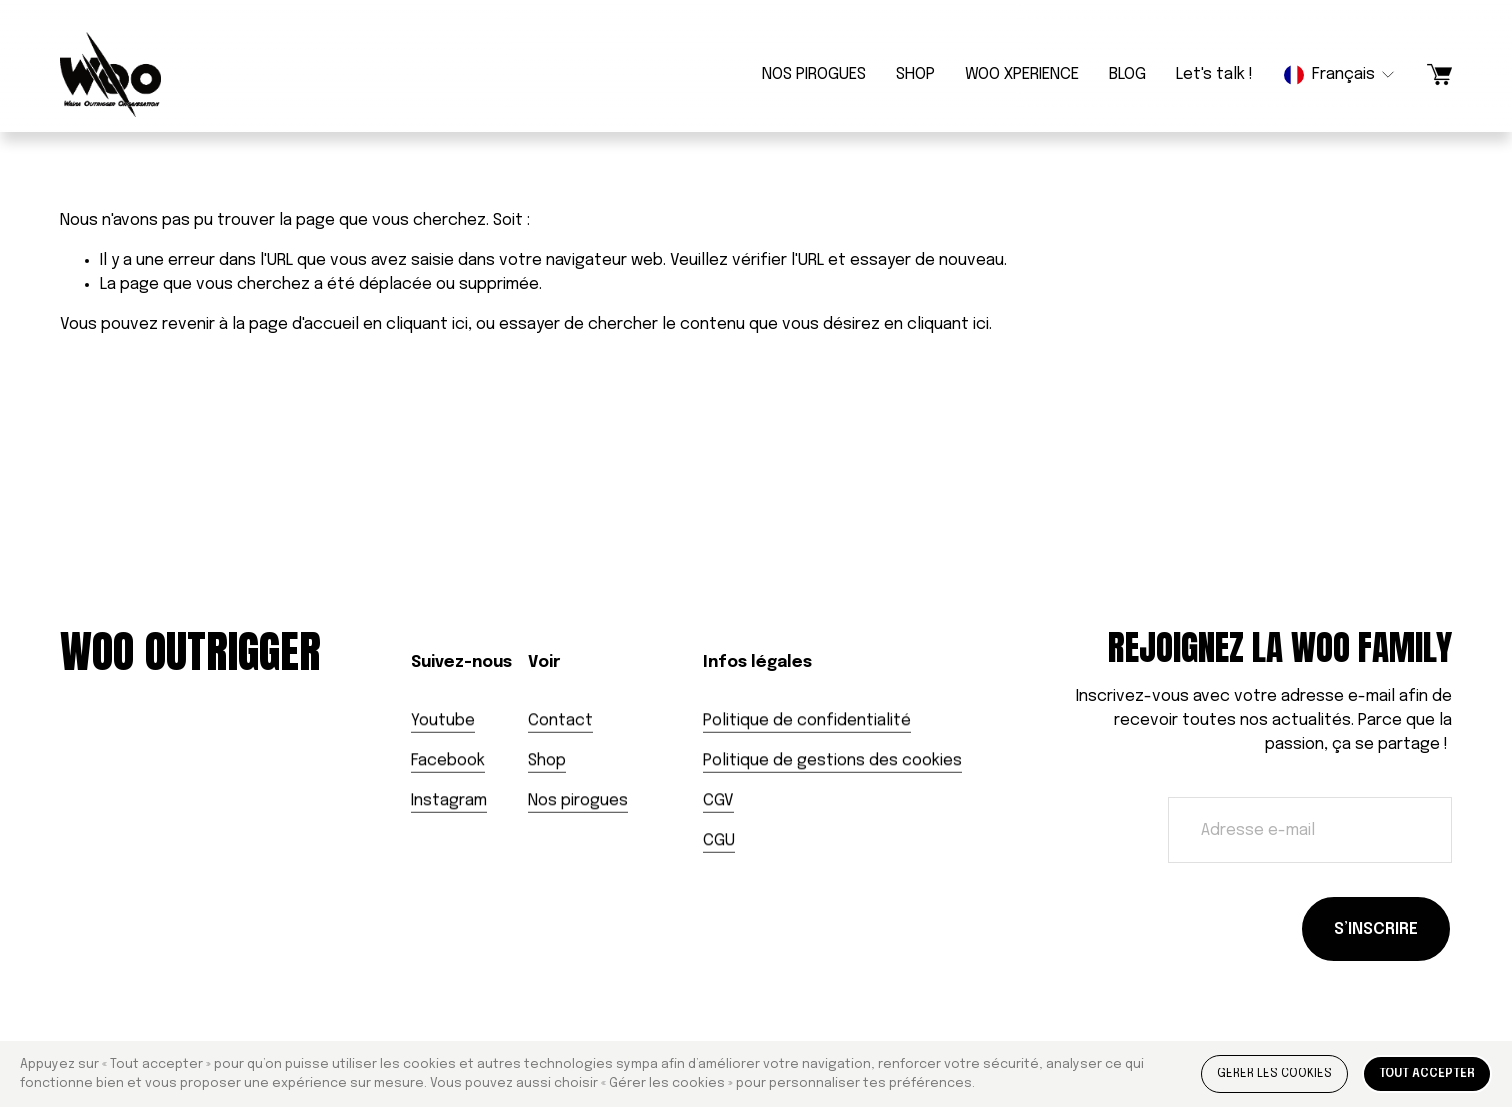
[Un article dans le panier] (1439, 74)
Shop (547, 760)
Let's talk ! (1214, 74)
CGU (719, 840)
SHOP (915, 74)
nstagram (450, 800)
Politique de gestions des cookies (832, 760)
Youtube (443, 720)
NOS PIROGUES (814, 74)
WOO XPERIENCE (1022, 74)
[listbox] (1340, 74)
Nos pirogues (578, 800)
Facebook (448, 760)
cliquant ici (427, 324)
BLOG (1127, 74)
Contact (560, 720)
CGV (718, 800)
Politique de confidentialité (807, 720)
